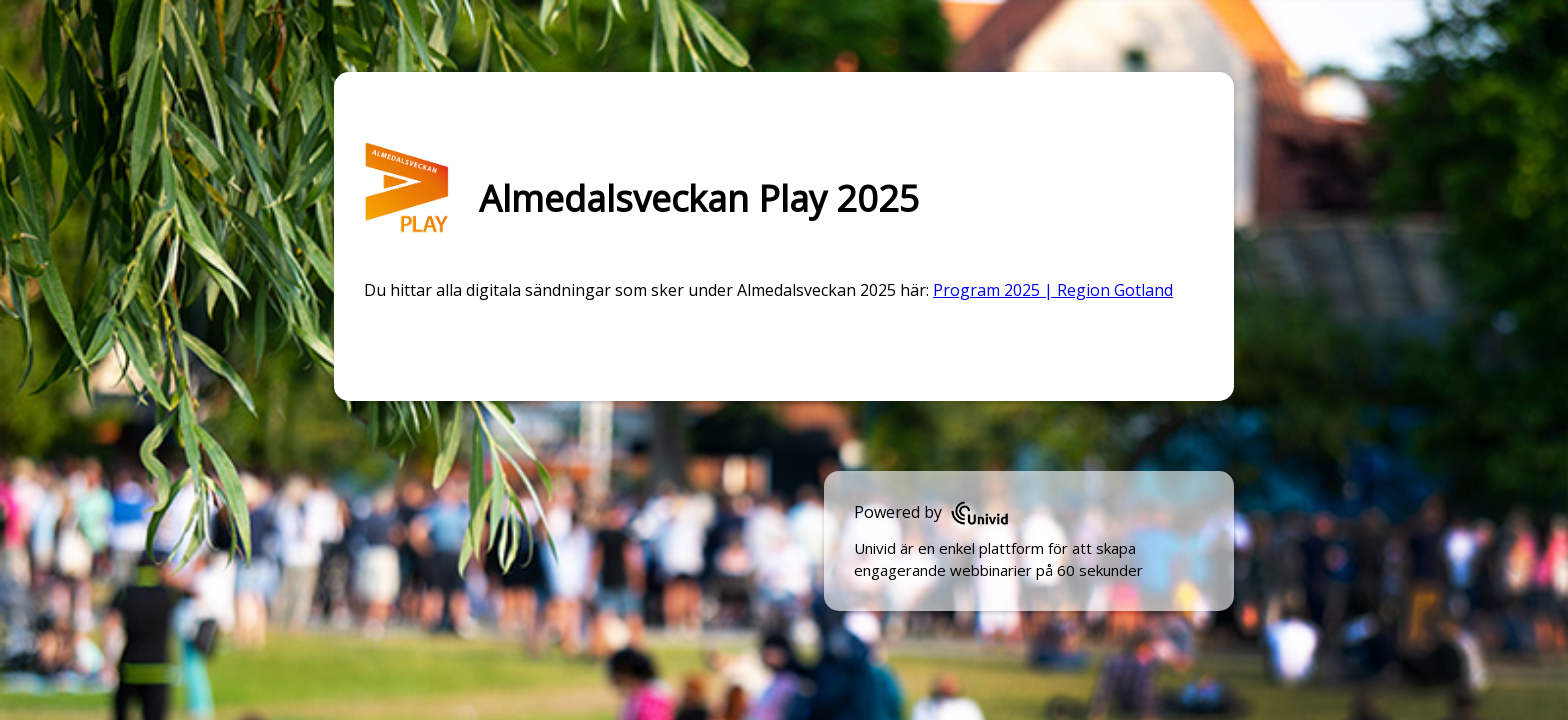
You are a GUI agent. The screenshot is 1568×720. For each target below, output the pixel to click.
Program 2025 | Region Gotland (1053, 290)
